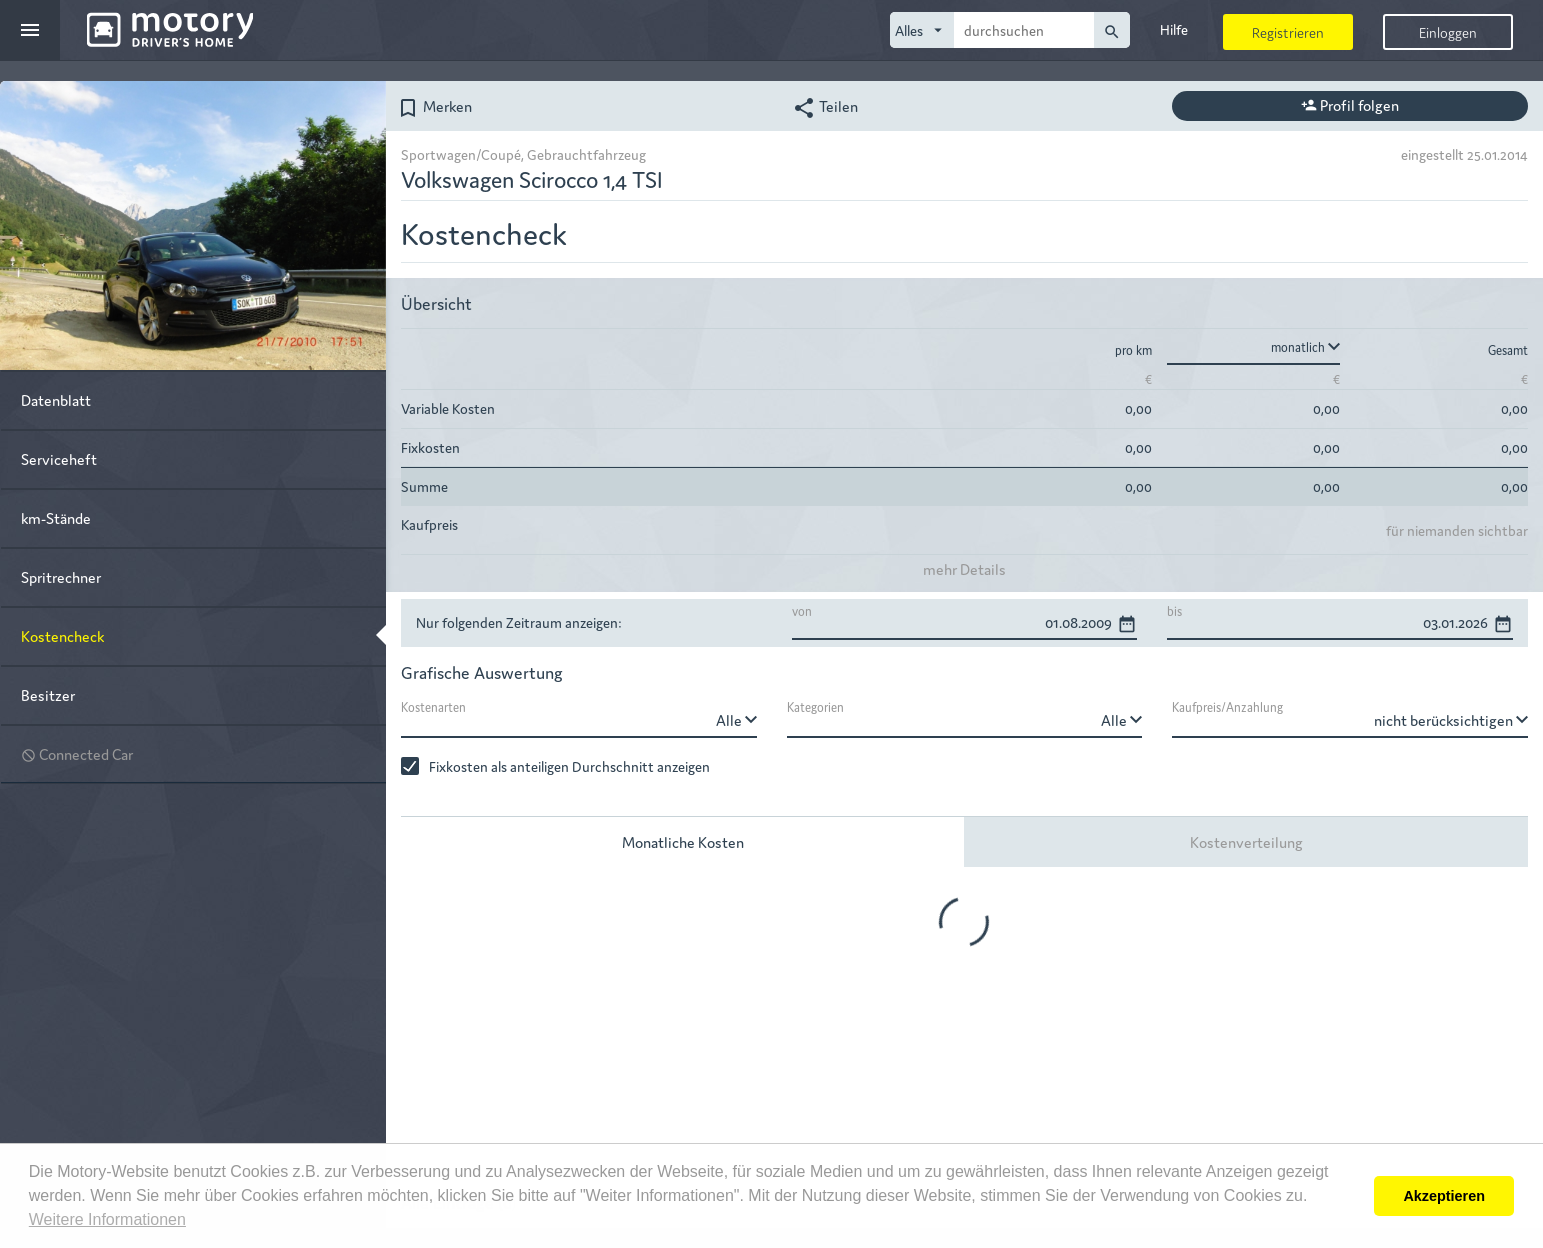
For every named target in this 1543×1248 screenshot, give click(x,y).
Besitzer (48, 694)
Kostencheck (62, 635)
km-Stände (56, 517)
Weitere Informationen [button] (107, 1219)
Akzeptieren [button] (1444, 1196)
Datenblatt (56, 399)
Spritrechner (61, 576)
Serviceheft (59, 458)
